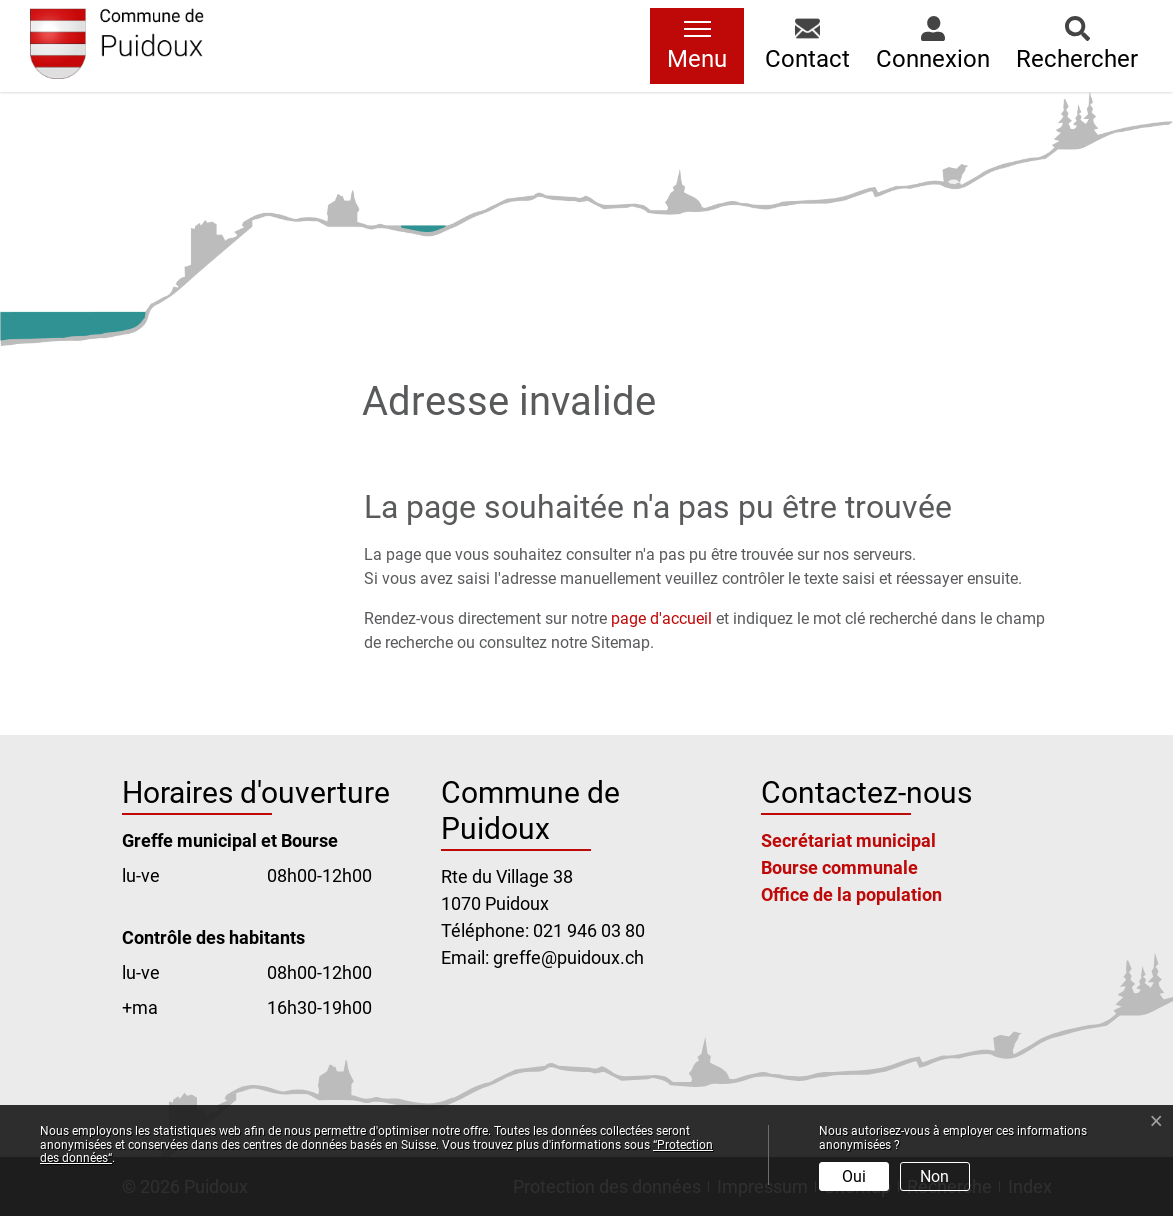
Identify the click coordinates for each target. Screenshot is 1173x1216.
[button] (807, 46)
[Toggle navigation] (697, 46)
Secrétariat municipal (848, 840)
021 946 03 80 (589, 930)
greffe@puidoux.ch (568, 957)
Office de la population (851, 894)
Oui (854, 1176)
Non (934, 1176)
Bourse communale (839, 867)
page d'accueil (661, 618)
